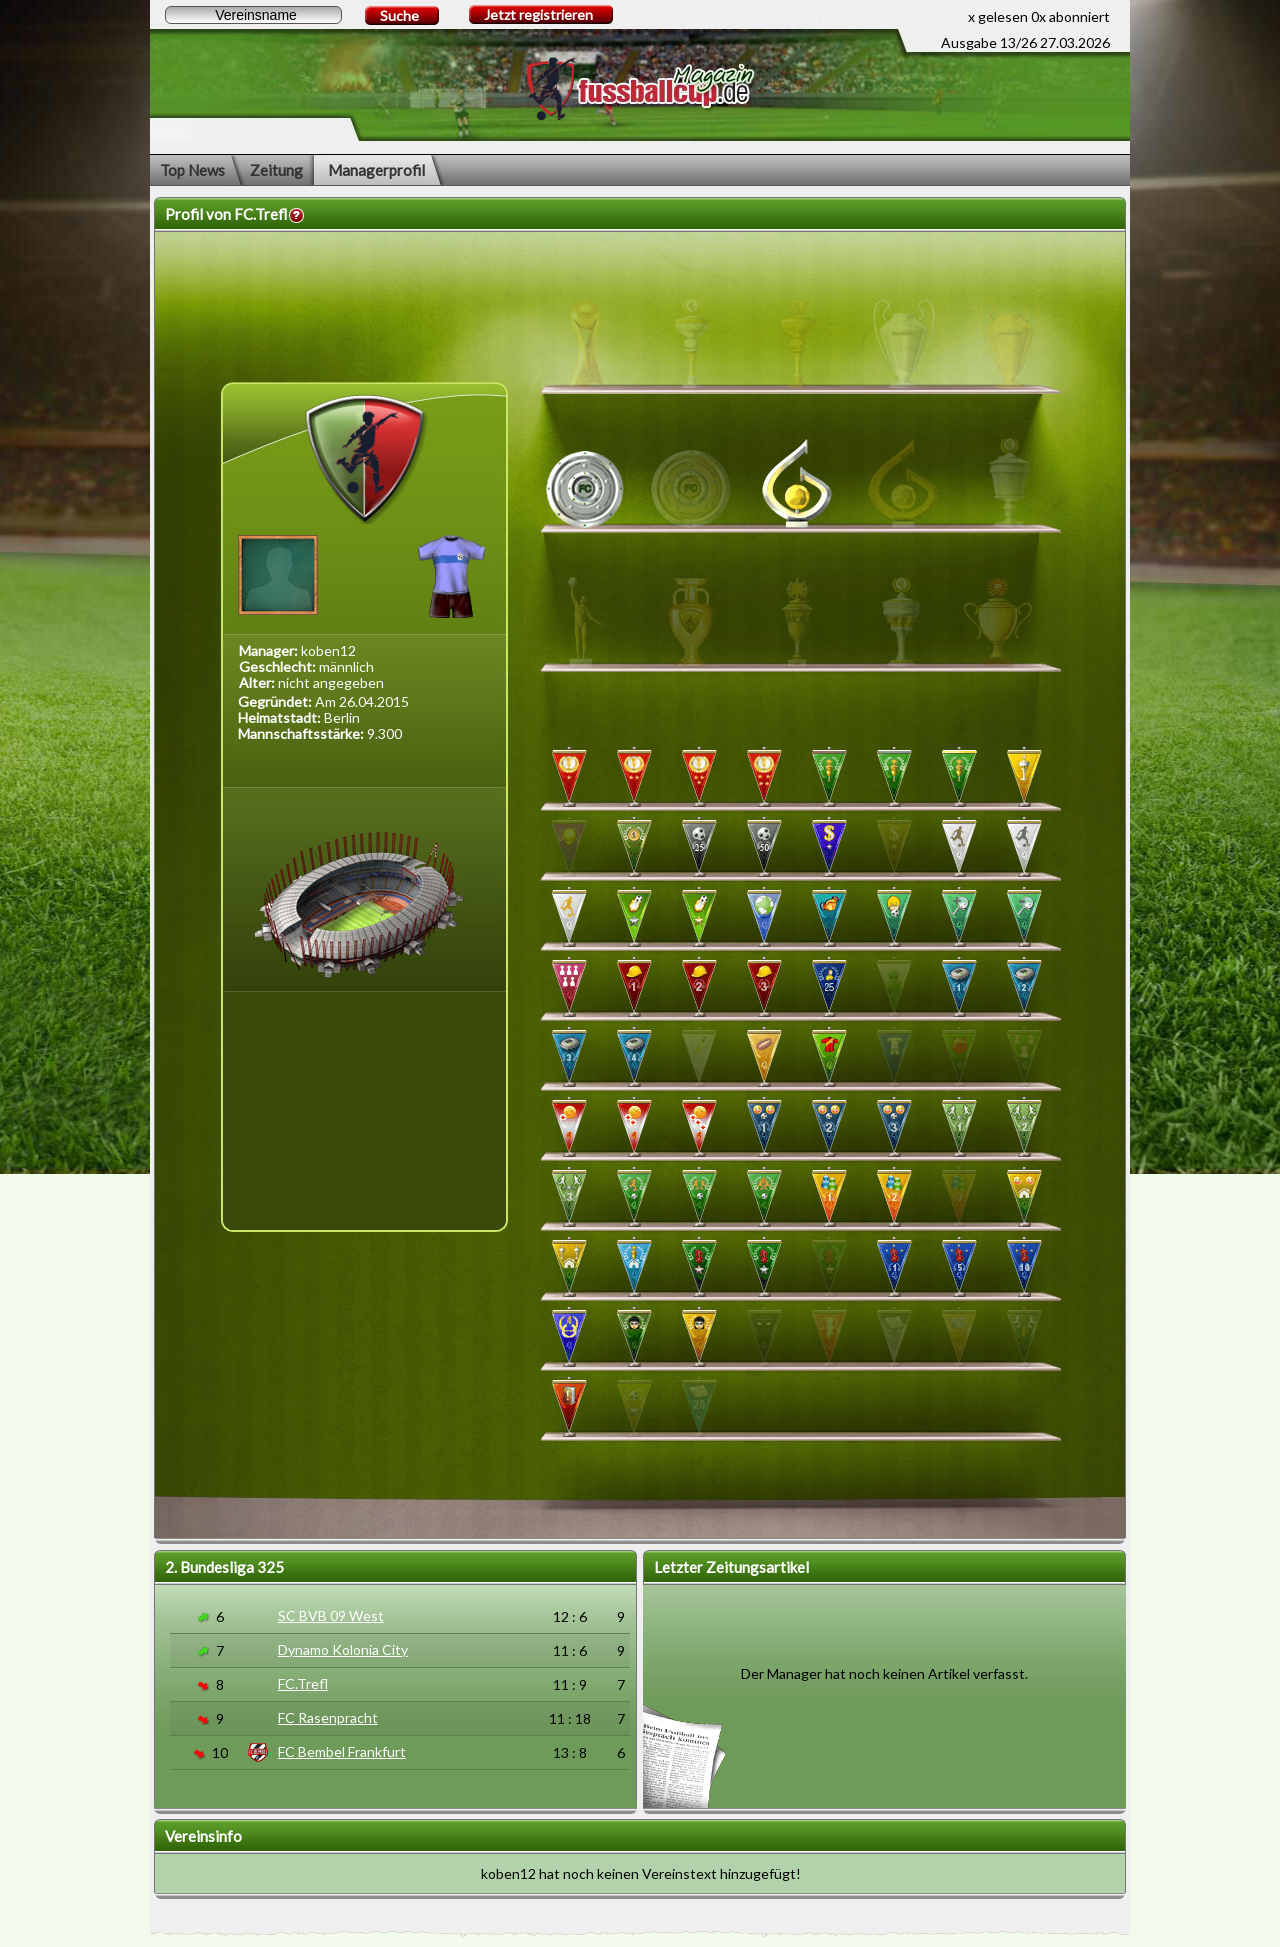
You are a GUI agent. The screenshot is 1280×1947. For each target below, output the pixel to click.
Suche (399, 15)
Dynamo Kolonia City (343, 1649)
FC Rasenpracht (328, 1717)
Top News (192, 170)
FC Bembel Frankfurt (342, 1751)
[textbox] (253, 15)
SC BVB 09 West (331, 1615)
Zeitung (276, 170)
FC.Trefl (303, 1683)
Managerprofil (376, 170)
